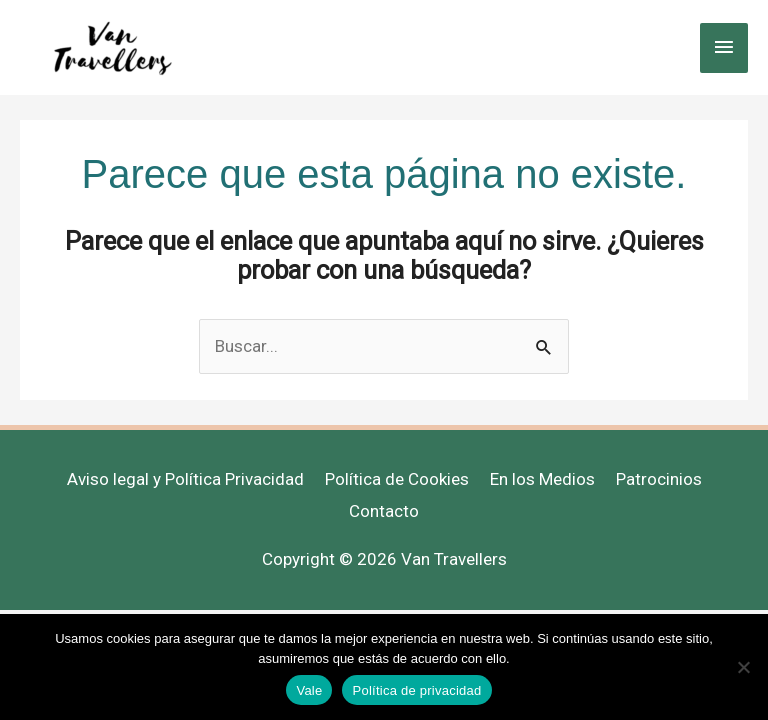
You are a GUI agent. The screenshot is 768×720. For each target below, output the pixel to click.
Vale (309, 690)
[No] (743, 667)
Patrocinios (659, 479)
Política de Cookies (397, 479)
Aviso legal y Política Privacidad (185, 479)
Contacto (384, 511)
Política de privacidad (416, 690)
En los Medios (542, 479)
